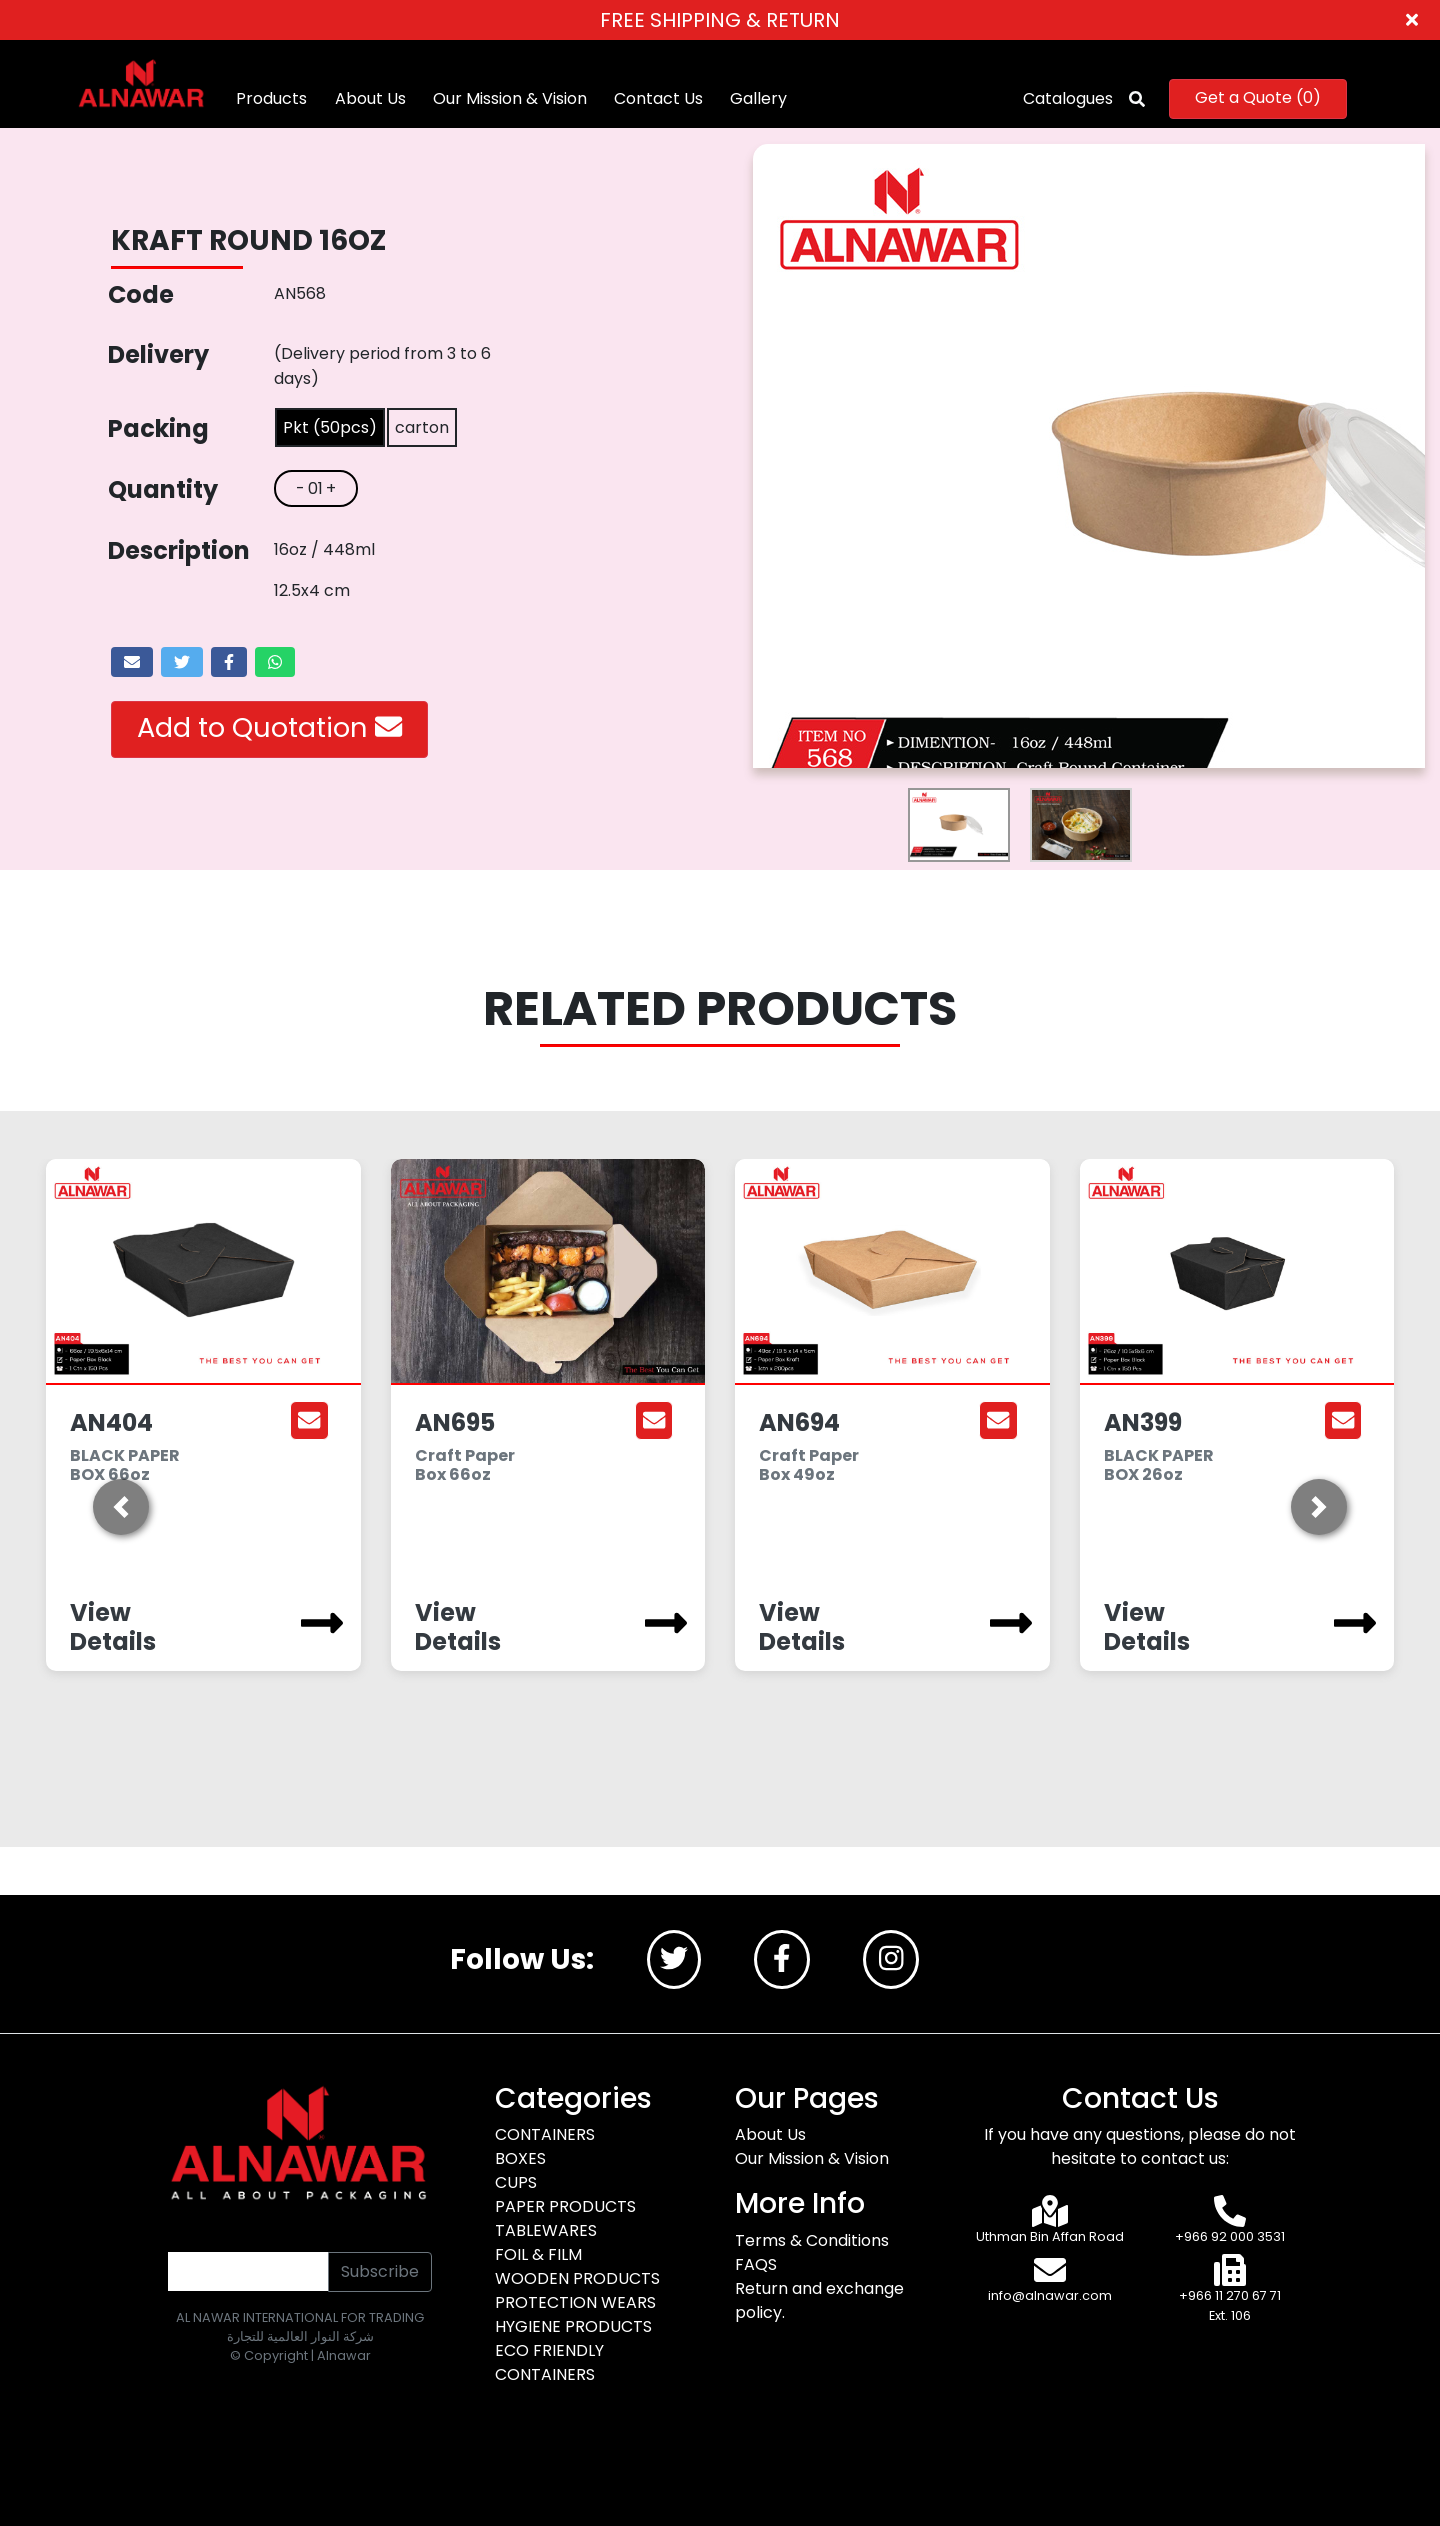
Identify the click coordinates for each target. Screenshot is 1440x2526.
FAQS (756, 2264)
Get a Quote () (1255, 97)
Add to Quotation (269, 727)
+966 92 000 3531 (1230, 2236)
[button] (121, 1507)
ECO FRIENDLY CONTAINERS (549, 2362)
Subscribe (380, 2271)
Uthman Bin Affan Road (1050, 2236)
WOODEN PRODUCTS (577, 2278)
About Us (373, 98)
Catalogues (1065, 98)
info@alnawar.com (1050, 2296)
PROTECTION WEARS (575, 2302)
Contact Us (661, 98)
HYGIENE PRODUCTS (573, 2326)
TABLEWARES (546, 2230)
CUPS (516, 2182)
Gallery (761, 98)
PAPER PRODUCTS (565, 2206)
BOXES (520, 2158)
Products (275, 98)
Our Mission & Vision (513, 98)
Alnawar (344, 2355)
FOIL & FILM (538, 2254)
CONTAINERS (545, 2134)
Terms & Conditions (812, 2240)
